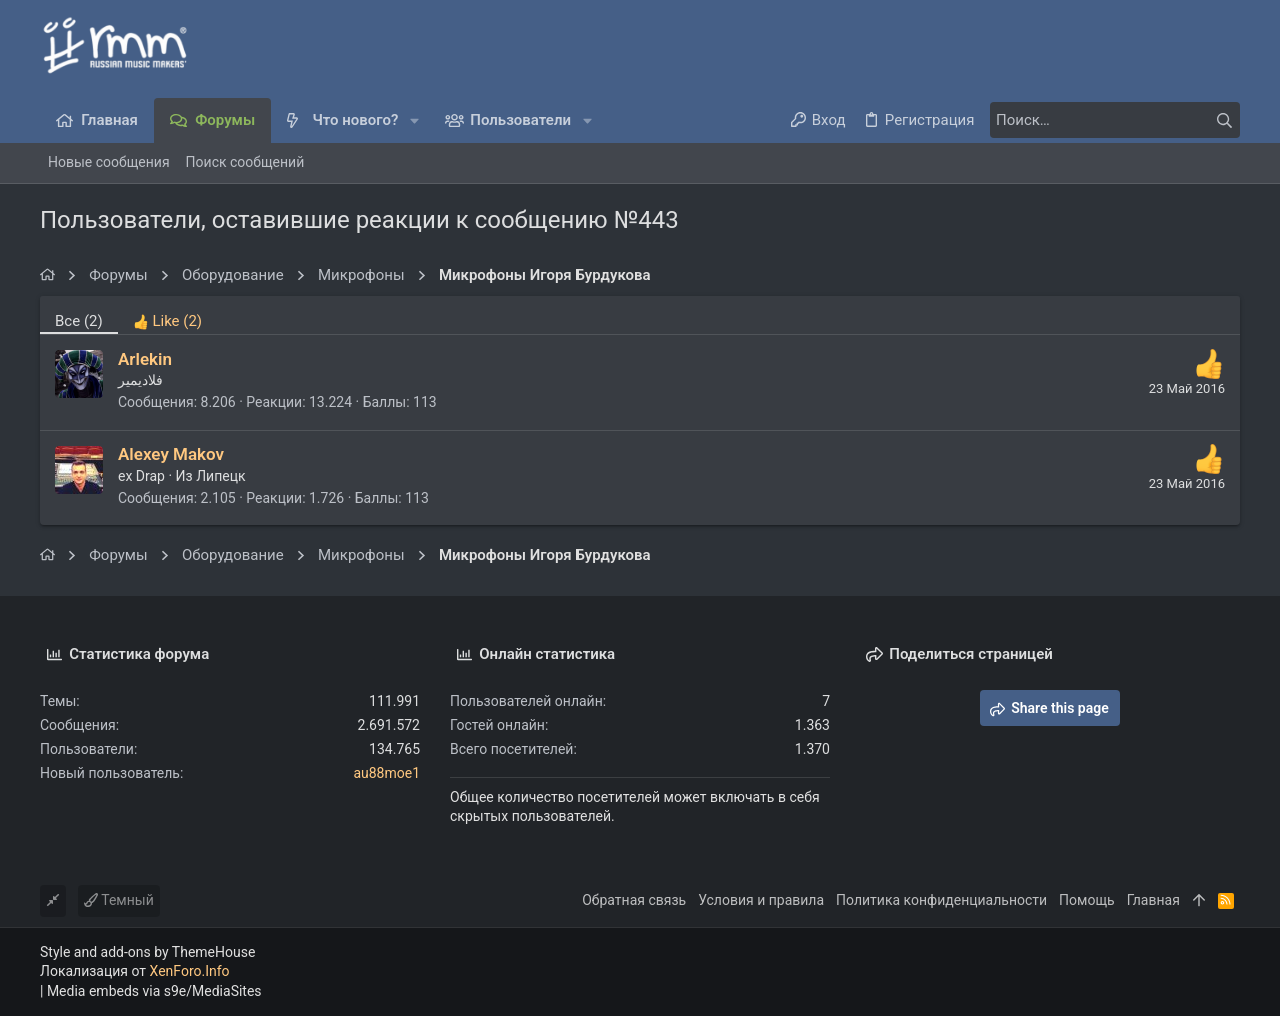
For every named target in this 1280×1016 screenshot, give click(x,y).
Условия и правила (761, 900)
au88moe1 (386, 773)
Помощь (1087, 900)
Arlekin (145, 359)
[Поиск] (1115, 120)
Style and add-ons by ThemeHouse (147, 952)
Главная (1153, 900)
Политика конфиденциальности (941, 900)
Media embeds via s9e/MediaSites (154, 991)
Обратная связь (634, 900)
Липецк (220, 476)
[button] (414, 120)
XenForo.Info (190, 971)
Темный (119, 900)
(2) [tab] (79, 321)
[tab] (167, 315)
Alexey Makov (171, 454)
